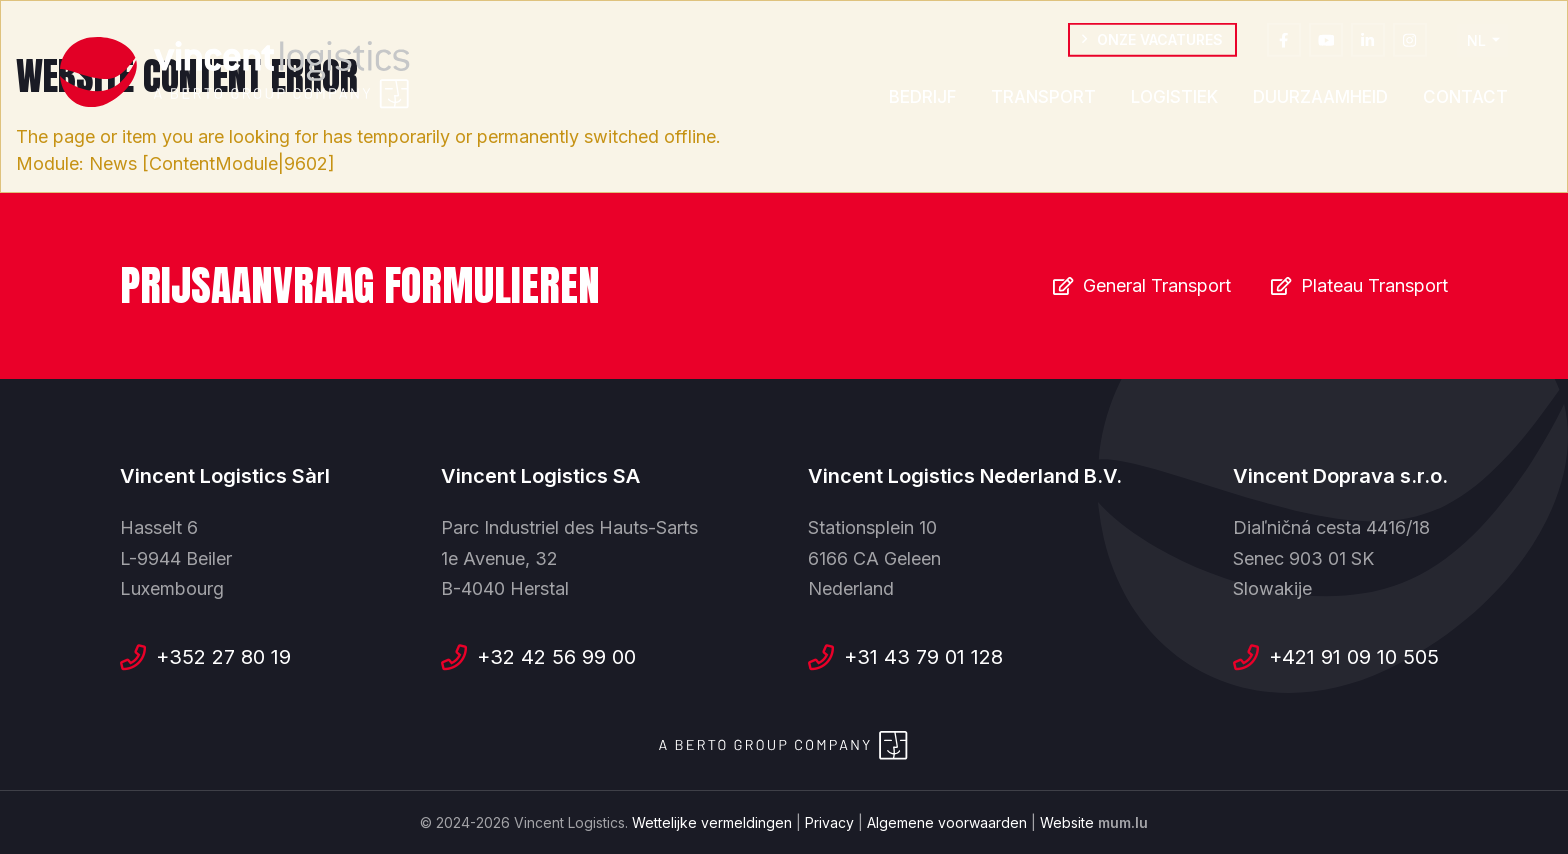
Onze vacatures (1160, 44)
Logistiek (1174, 102)
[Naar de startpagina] (235, 73)
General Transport (1157, 285)
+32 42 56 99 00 (556, 657)
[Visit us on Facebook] (1284, 45)
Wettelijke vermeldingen (712, 822)
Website (1067, 822)
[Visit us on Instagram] (1410, 45)
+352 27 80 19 (223, 657)
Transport (1043, 102)
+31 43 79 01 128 (923, 657)
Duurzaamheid (1320, 102)
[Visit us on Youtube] (1326, 45)
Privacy (829, 822)
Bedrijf (922, 102)
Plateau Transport (1374, 285)
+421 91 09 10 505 (1354, 657)
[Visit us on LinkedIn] (1368, 45)
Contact (1465, 102)
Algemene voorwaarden (947, 822)
